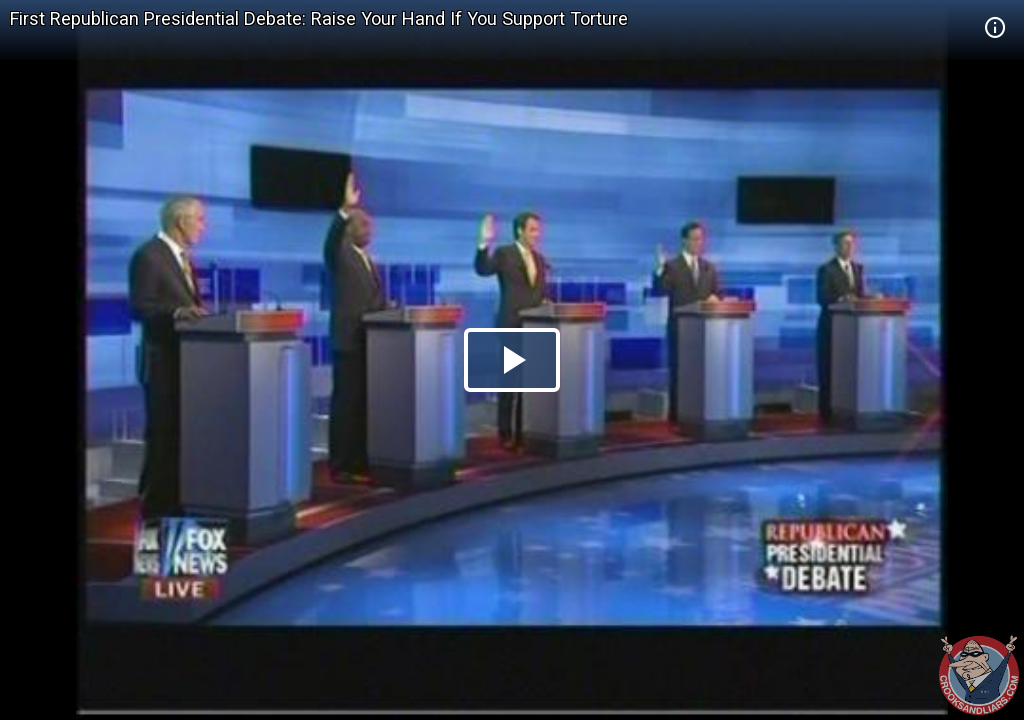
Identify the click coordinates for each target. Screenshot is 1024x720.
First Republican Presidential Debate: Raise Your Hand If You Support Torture (319, 18)
